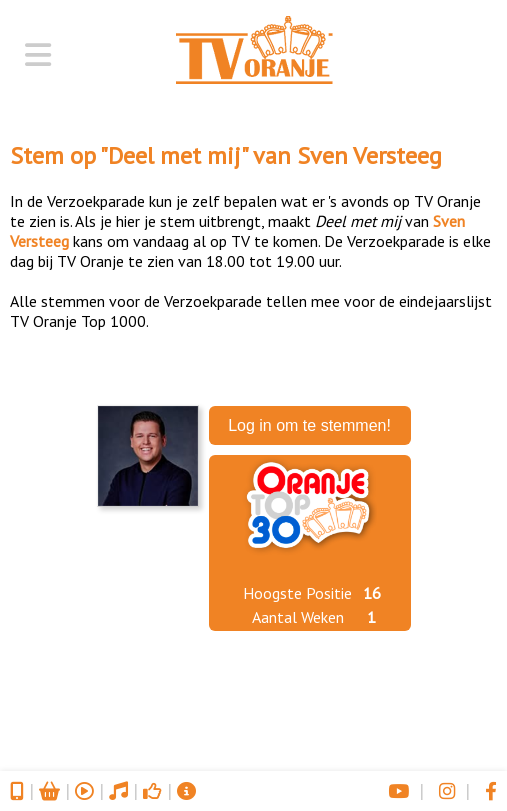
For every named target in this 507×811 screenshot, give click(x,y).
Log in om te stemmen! (309, 425)
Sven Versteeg (369, 155)
